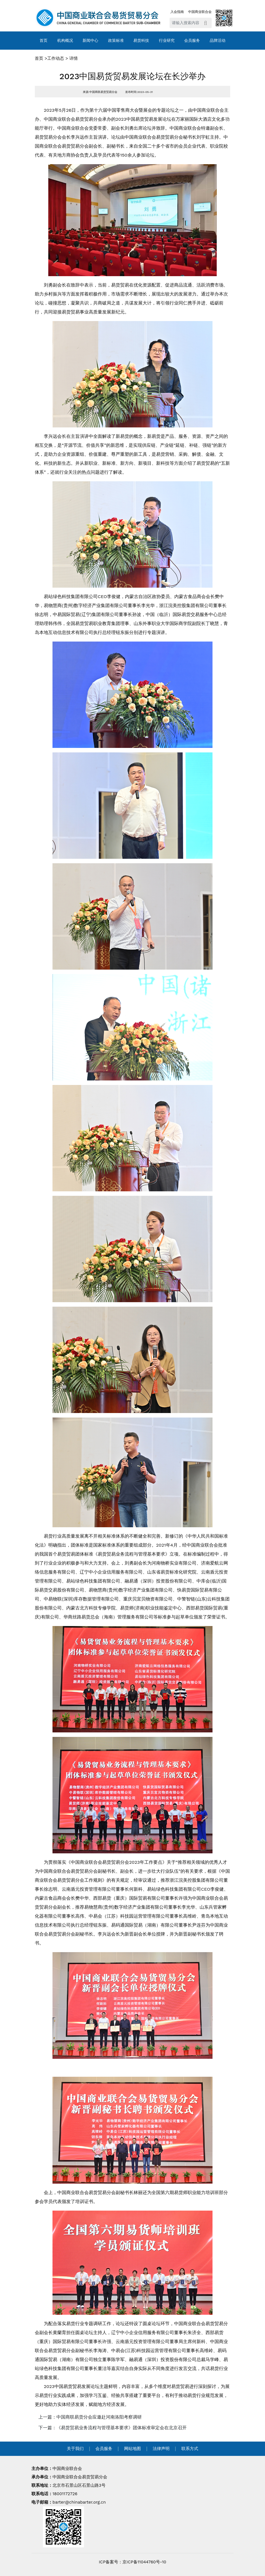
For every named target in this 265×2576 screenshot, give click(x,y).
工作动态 (55, 58)
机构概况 (65, 40)
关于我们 (75, 2448)
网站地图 (132, 2448)
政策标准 (116, 40)
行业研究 (167, 40)
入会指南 (177, 12)
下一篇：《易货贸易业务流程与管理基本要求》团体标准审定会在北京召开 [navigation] (112, 2427)
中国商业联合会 (200, 12)
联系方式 (189, 2448)
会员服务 (192, 40)
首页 (43, 40)
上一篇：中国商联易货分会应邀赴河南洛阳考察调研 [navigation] (90, 2417)
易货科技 (141, 40)
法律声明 (161, 2448)
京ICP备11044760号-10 (144, 2561)
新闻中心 (90, 40)
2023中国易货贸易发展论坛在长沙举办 (133, 76)
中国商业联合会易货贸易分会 (79, 2476)
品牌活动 (217, 40)
